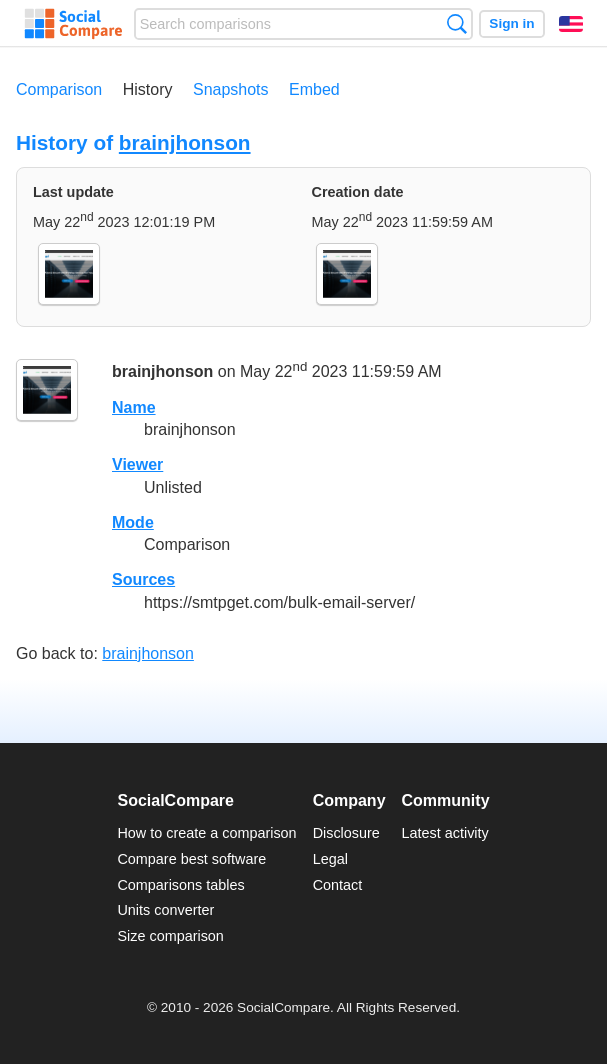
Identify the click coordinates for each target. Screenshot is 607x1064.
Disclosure (346, 833)
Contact (338, 885)
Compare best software (191, 859)
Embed (314, 89)
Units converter (165, 910)
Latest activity (445, 833)
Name (134, 407)
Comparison (59, 89)
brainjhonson (185, 142)
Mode (133, 522)
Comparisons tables (180, 885)
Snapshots (231, 89)
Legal (330, 859)
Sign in (511, 23)
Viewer (137, 464)
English (571, 24)
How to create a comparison (206, 833)
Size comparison (170, 936)
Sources (143, 579)
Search (456, 23)
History (148, 89)
